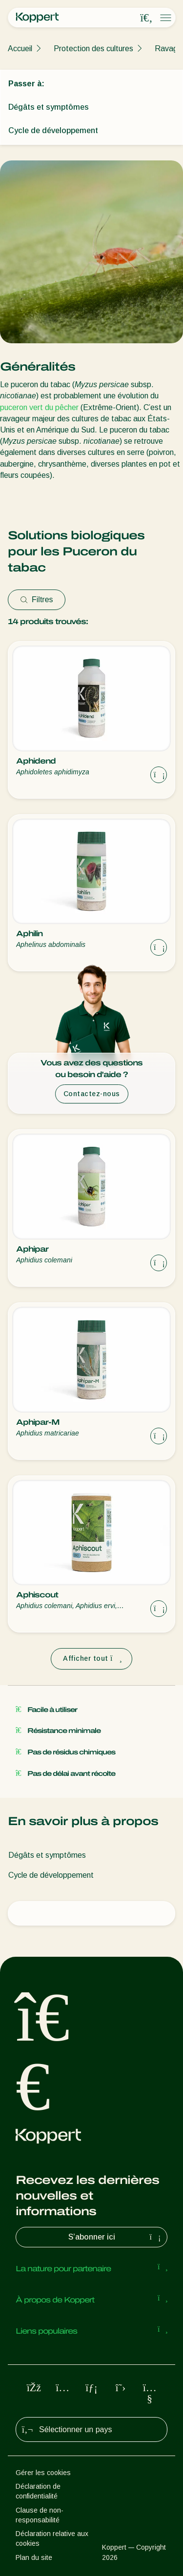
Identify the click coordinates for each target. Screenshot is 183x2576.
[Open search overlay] (146, 18)
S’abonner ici (115, 2237)
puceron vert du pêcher (39, 407)
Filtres (36, 599)
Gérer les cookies (43, 2473)
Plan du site (34, 2557)
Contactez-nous (91, 1094)
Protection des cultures (93, 48)
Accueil (20, 48)
